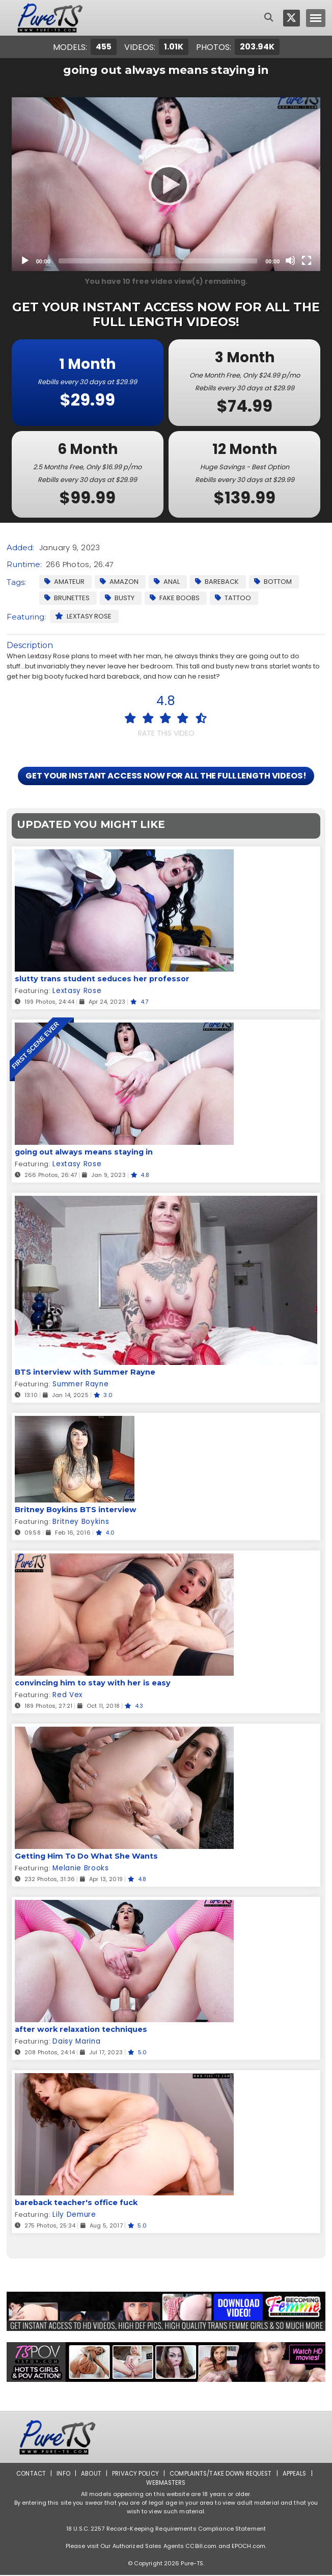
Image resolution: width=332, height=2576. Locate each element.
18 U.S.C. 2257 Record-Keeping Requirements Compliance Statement (166, 2530)
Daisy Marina (75, 2042)
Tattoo (233, 598)
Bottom (273, 581)
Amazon (119, 581)
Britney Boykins (79, 1522)
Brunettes (67, 598)
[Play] (166, 184)
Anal (167, 581)
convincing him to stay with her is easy (90, 1683)
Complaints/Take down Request (222, 2474)
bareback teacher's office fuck (75, 2203)
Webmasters (166, 2483)
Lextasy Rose (83, 616)
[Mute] (290, 260)
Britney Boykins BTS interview (74, 1510)
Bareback (217, 581)
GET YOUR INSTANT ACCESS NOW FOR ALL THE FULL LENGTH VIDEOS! (166, 776)
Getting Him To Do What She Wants (85, 1857)
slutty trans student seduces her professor (99, 979)
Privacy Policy (134, 2474)
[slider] (158, 260)
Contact (28, 2474)
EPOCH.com (248, 2547)
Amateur (64, 581)
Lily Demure (73, 2215)
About (89, 2474)
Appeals (297, 2474)
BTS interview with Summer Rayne (82, 1373)
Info (61, 2474)
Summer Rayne (79, 1385)
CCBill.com (200, 2547)
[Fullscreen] (306, 260)
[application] (166, 184)
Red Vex (67, 1696)
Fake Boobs (175, 598)
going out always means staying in (82, 1153)
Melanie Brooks (80, 1869)
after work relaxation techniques (79, 2030)
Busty (119, 598)
